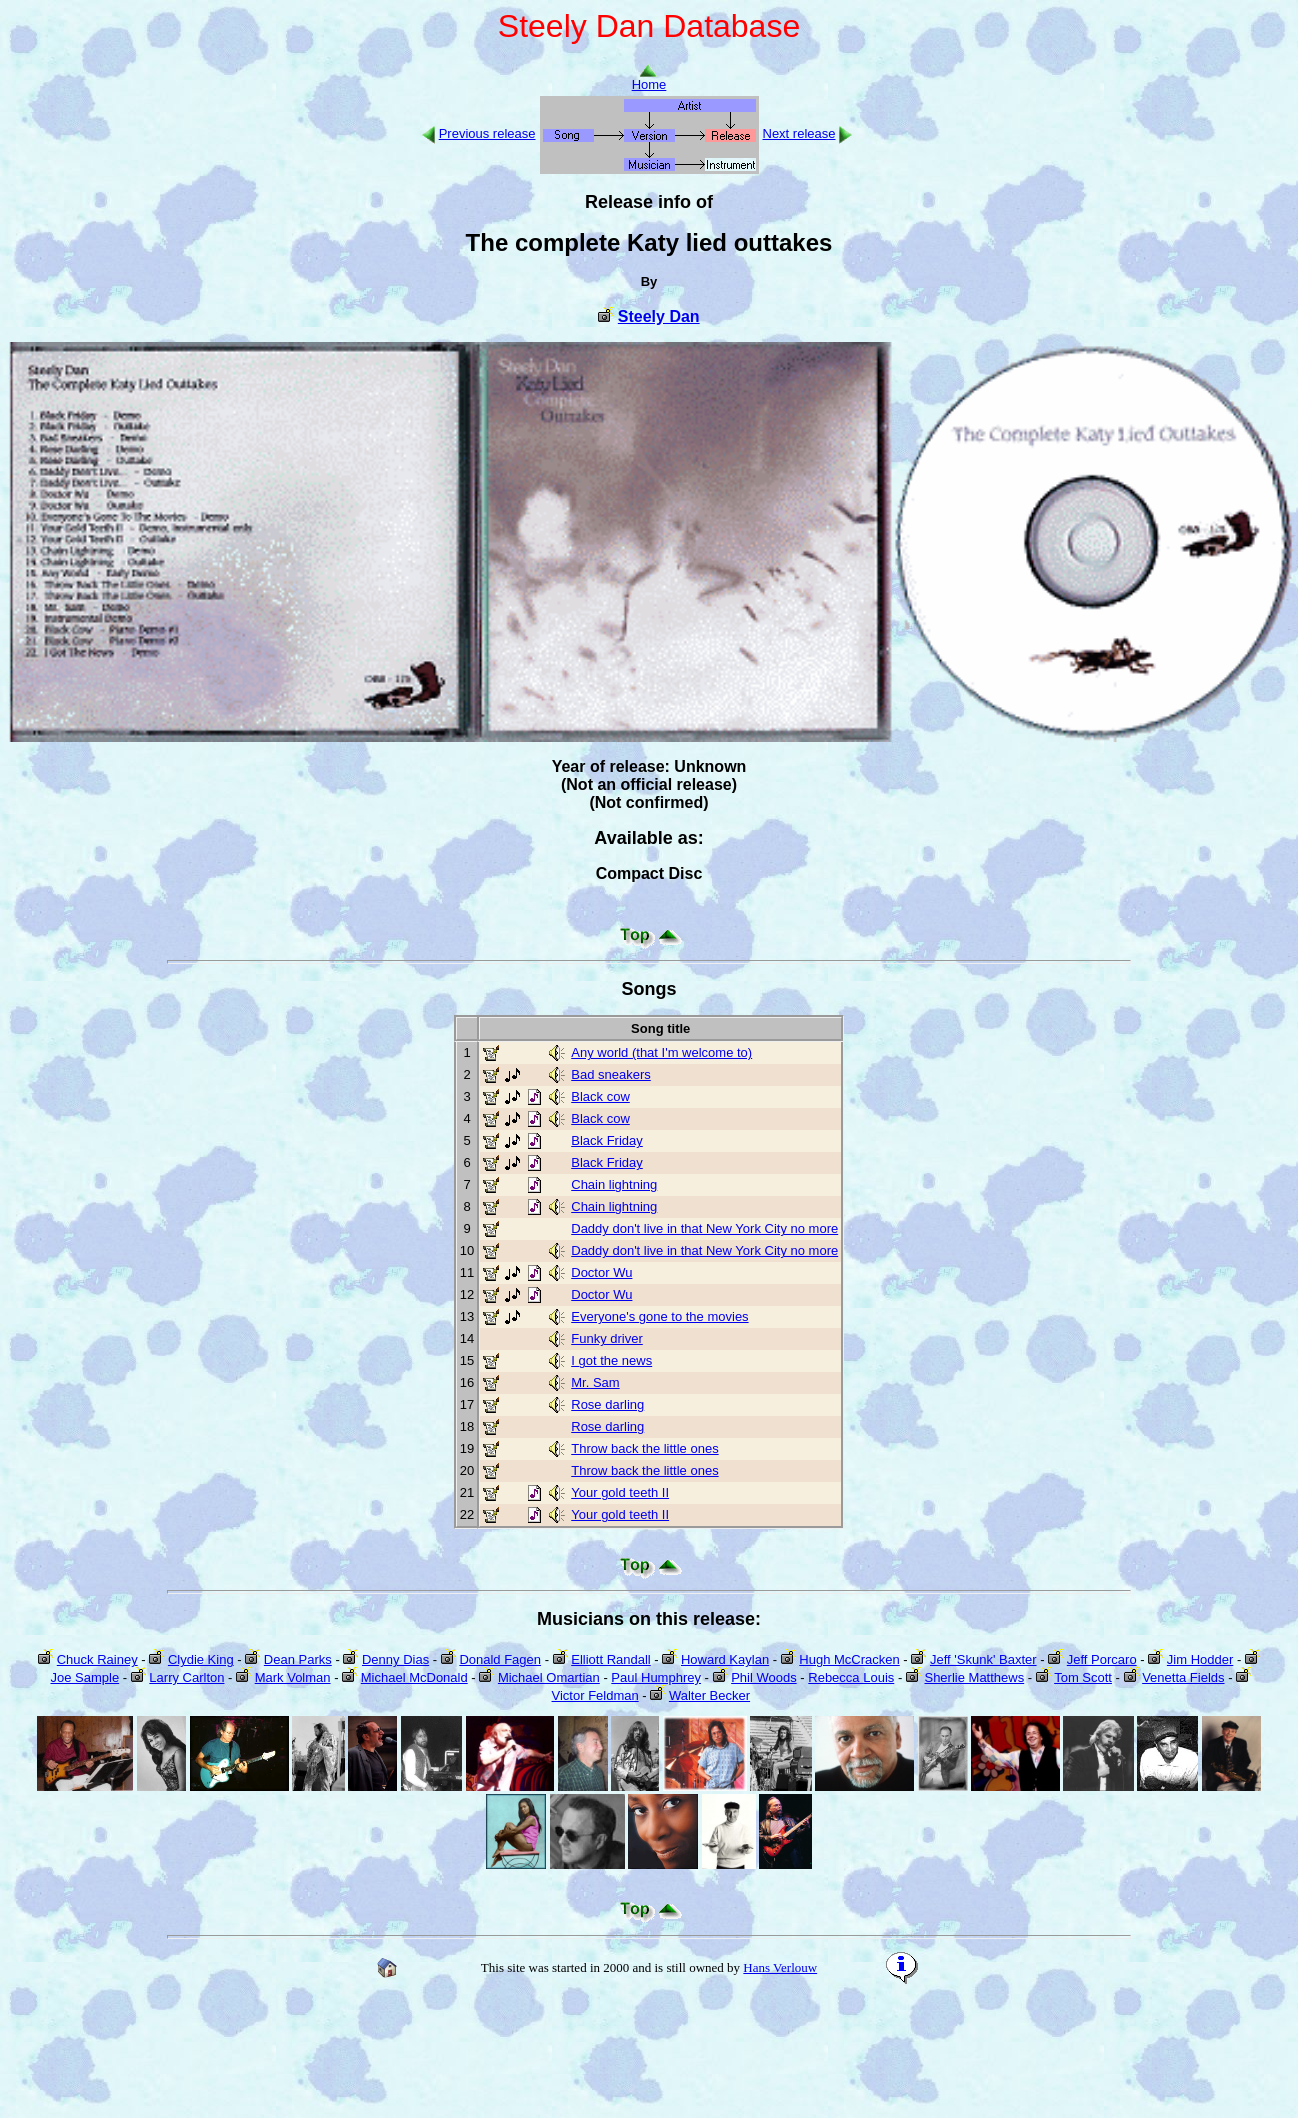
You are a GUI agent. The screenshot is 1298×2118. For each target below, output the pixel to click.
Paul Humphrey (656, 1677)
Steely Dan (659, 316)
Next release (799, 133)
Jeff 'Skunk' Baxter (983, 1659)
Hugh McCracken (849, 1659)
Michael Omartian (549, 1677)
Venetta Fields (1183, 1677)
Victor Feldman (595, 1695)
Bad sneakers (611, 1074)
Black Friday (607, 1140)
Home (649, 78)
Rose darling (607, 1404)
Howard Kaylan (725, 1659)
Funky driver (607, 1338)
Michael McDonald (414, 1677)
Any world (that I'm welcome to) (661, 1052)
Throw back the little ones (644, 1448)
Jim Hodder (1200, 1659)
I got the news (611, 1360)
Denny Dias (395, 1659)
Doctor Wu (601, 1272)
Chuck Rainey (97, 1659)
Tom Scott (1083, 1677)
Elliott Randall (611, 1659)
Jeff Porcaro (1102, 1659)
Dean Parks (298, 1659)
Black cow (600, 1096)
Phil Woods (764, 1677)
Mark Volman (293, 1677)
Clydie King (201, 1659)
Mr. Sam (595, 1382)
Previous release (487, 133)
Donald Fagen (500, 1659)
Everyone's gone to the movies (659, 1316)
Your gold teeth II (620, 1492)
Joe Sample (84, 1677)
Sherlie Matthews (974, 1677)
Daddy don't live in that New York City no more (704, 1228)
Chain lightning (614, 1184)
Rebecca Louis (851, 1677)
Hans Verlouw (780, 1967)
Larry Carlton (186, 1677)
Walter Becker (709, 1695)
